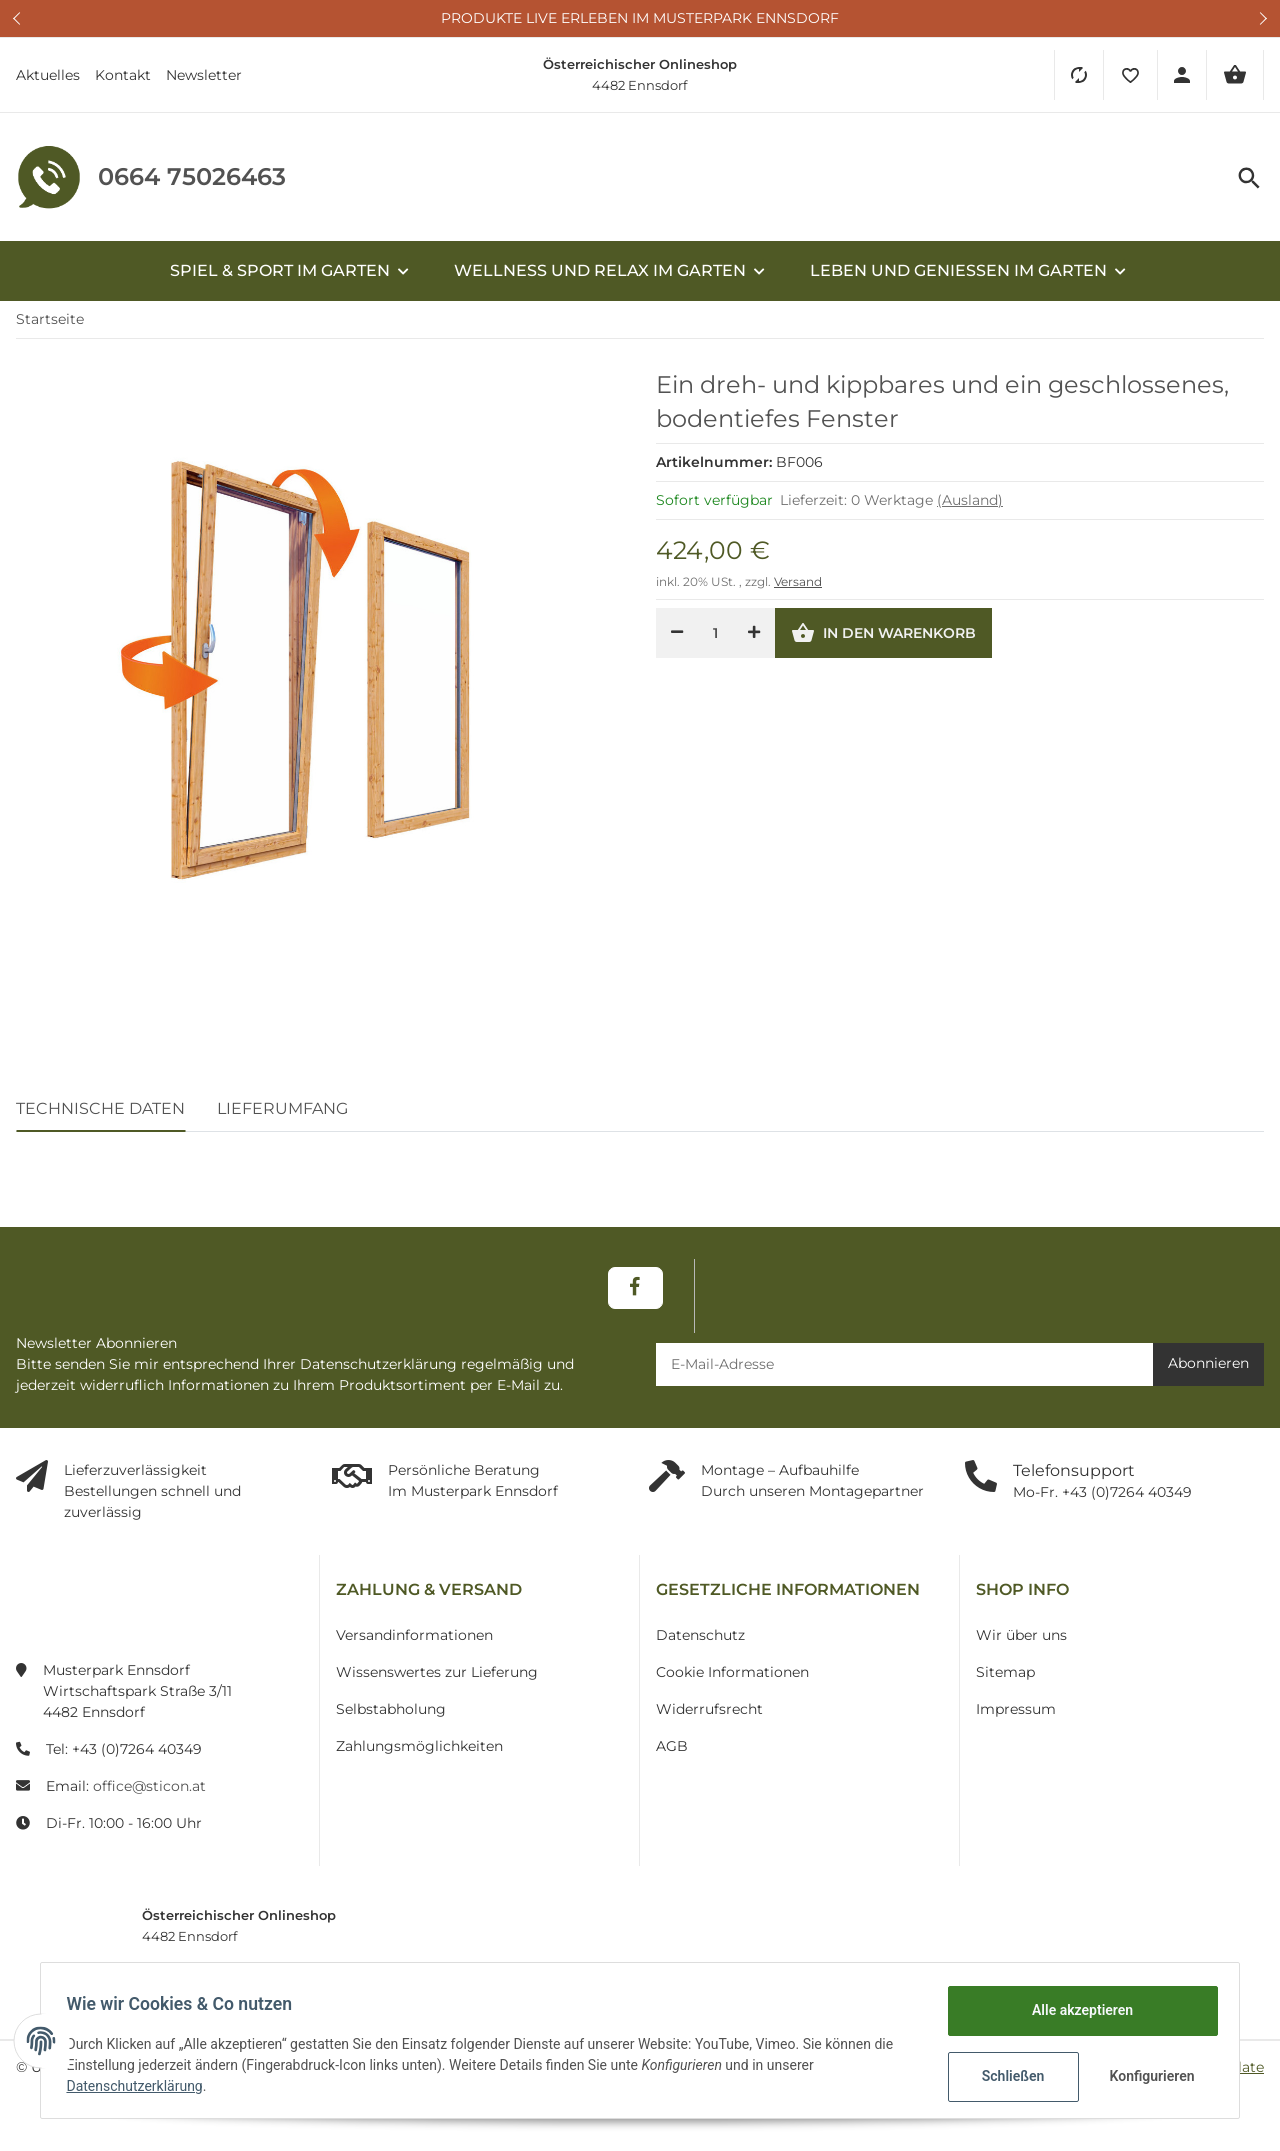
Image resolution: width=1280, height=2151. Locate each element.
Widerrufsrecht (709, 1716)
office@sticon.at (149, 1793)
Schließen (1006, 2076)
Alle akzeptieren (1075, 2010)
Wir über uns (1021, 1642)
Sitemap (1005, 1679)
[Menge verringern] (677, 641)
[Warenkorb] (1235, 75)
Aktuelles (48, 75)
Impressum (1016, 1716)
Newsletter (204, 75)
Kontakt (123, 75)
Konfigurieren (1147, 2076)
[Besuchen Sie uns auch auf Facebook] (635, 1295)
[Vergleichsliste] (1078, 75)
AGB (672, 1753)
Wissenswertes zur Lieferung (437, 1679)
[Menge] (715, 641)
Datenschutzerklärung (141, 2086)
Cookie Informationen (732, 1679)
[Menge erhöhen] (754, 641)
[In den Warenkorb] (883, 641)
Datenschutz (700, 1642)
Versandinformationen (414, 1642)
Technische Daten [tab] (100, 1115)
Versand (798, 589)
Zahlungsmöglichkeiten (419, 1753)
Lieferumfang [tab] (282, 1115)
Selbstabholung (391, 1716)
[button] (1130, 75)
